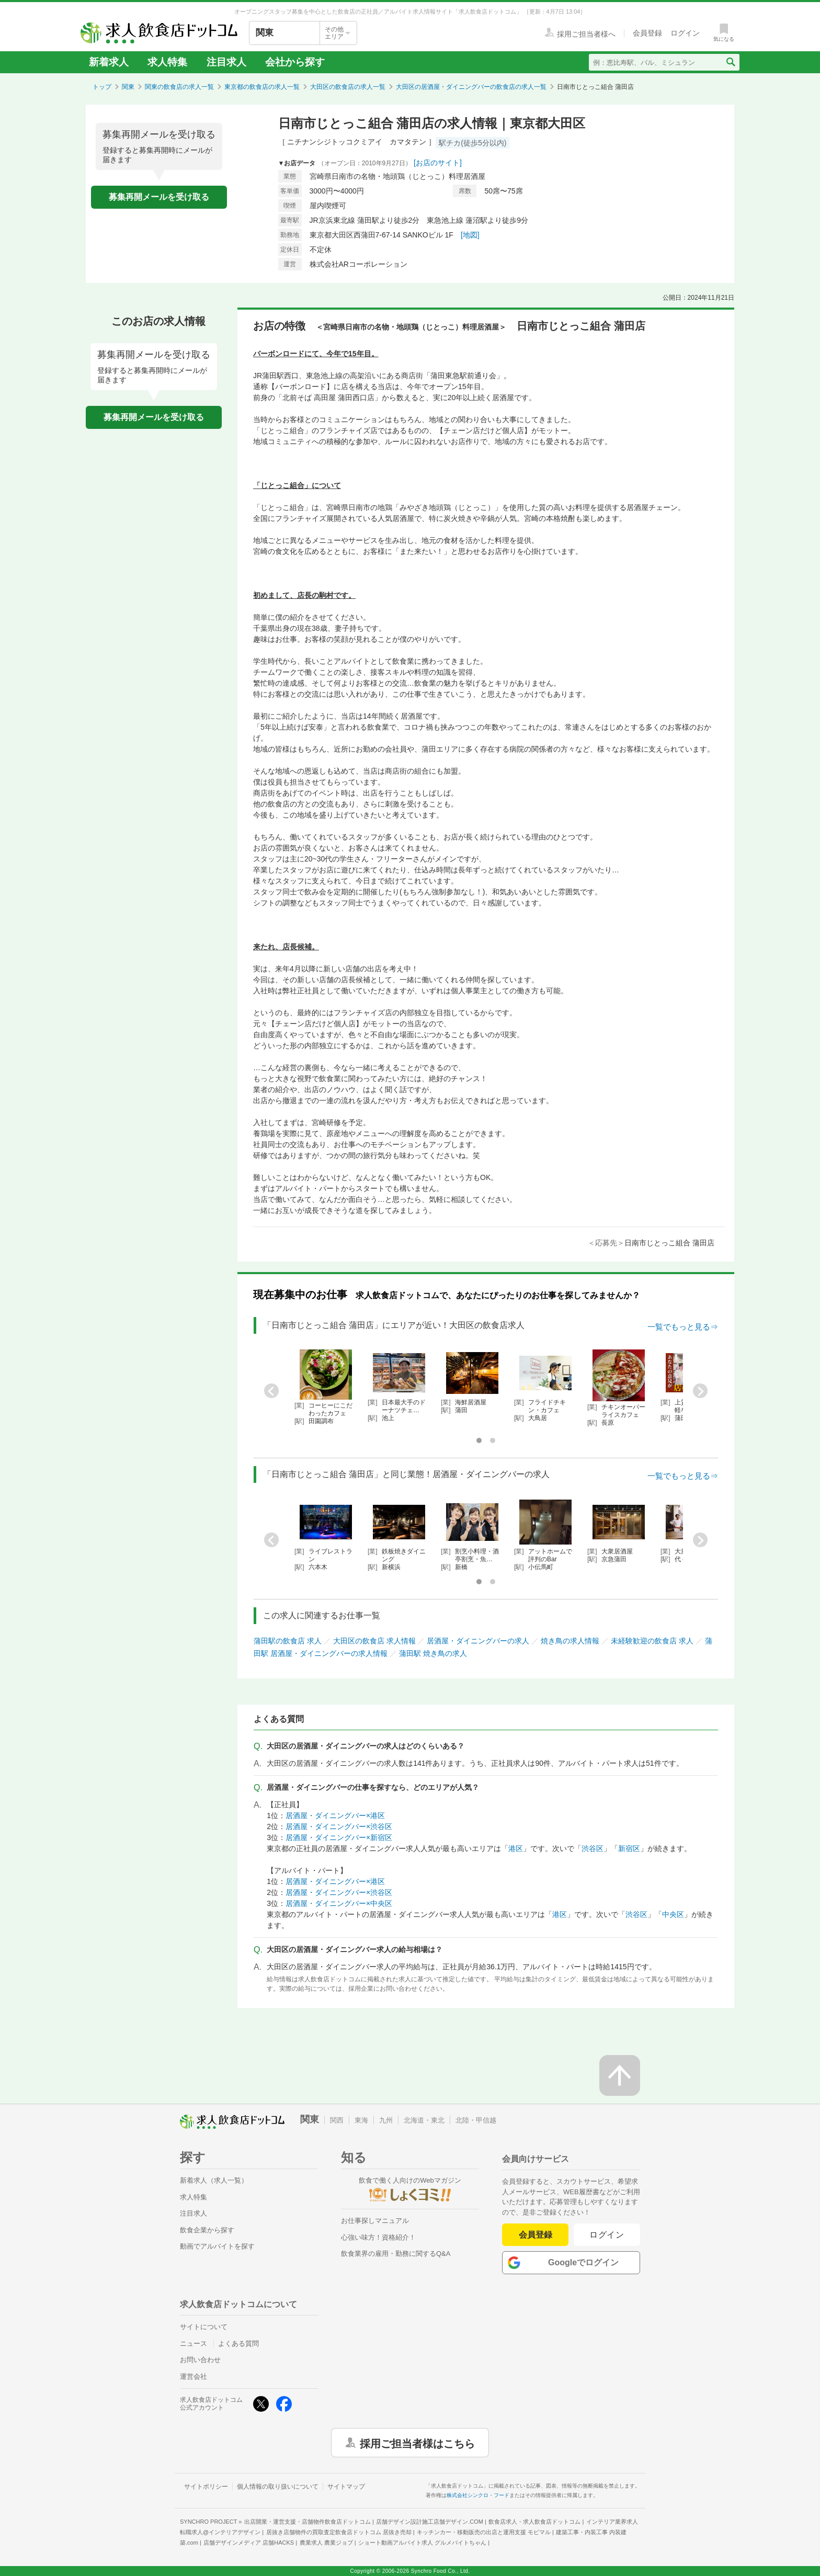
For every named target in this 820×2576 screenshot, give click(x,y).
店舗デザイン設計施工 (429, 2521)
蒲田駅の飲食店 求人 (288, 1641)
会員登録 (535, 2234)
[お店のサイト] (438, 162)
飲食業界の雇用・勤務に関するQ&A (395, 2253)
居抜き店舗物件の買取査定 (339, 2532)
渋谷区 (592, 1848)
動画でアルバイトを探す (217, 2246)
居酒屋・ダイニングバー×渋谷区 (339, 1826)
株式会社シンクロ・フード (478, 2495)
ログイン (606, 2234)
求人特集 (167, 61)
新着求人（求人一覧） (214, 2180)
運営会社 (193, 2376)
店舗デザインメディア (248, 2542)
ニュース (193, 2343)
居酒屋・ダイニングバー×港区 (335, 1815)
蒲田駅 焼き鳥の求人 (433, 1653)
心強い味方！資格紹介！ (378, 2237)
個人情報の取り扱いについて (277, 2486)
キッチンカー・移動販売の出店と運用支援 (484, 2532)
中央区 (673, 1914)
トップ (102, 86)
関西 (337, 2120)
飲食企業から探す (207, 2230)
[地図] (470, 235)
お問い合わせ (200, 2360)
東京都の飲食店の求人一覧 (262, 86)
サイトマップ (346, 2486)
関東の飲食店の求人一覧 (179, 86)
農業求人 (326, 2542)
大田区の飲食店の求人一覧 (347, 86)
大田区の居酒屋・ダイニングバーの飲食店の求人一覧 (471, 86)
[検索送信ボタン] (730, 62)
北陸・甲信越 (475, 2120)
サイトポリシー (206, 2486)
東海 (361, 2120)
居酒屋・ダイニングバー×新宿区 (339, 1837)
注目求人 (226, 61)
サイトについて (203, 2327)
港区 (515, 1848)
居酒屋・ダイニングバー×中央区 (339, 1903)
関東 (128, 86)
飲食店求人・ (534, 2521)
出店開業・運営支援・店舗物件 (307, 2521)
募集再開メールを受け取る (159, 196)
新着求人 (109, 61)
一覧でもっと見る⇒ (682, 1326)
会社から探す (295, 61)
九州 (386, 2120)
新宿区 (629, 1848)
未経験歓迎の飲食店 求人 (652, 1641)
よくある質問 (238, 2343)
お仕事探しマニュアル (375, 2221)
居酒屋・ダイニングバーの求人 (478, 1641)
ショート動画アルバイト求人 (422, 2542)
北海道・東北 (424, 2120)
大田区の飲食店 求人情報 (374, 1641)
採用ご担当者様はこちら (417, 2442)
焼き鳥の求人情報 (570, 1641)
